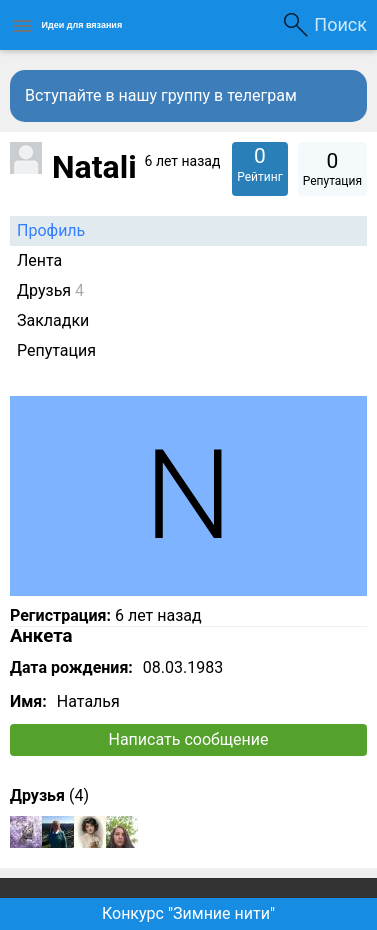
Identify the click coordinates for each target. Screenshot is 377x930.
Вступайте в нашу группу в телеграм (161, 95)
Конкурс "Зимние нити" (188, 913)
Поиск (340, 24)
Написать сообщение (189, 739)
